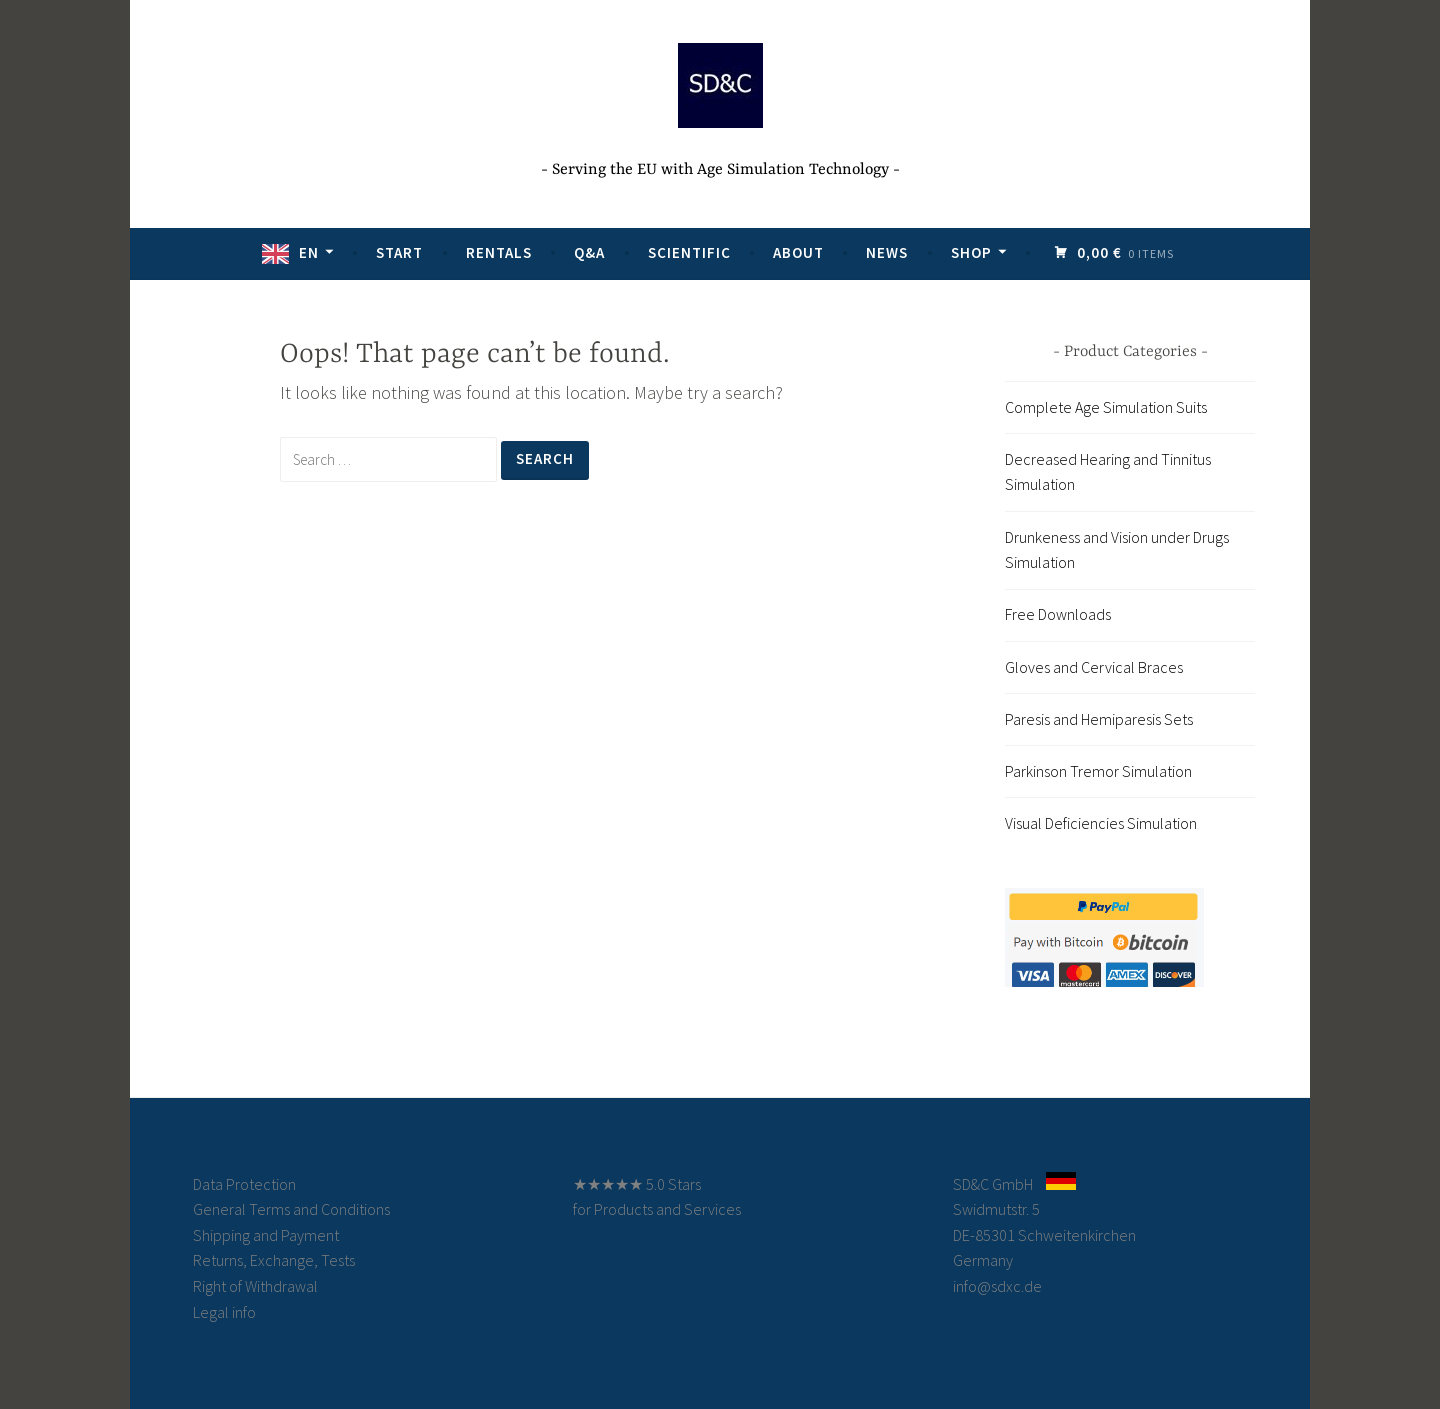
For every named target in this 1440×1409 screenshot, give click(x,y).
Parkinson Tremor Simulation (1098, 771)
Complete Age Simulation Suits (1106, 407)
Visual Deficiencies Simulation (1101, 823)
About (798, 252)
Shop (971, 252)
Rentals (499, 252)
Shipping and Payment (266, 1235)
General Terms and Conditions (291, 1209)
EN (309, 252)
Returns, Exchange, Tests (274, 1260)
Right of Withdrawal (255, 1286)
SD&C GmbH (993, 1184)
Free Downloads (1058, 614)
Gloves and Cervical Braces (1094, 667)
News (887, 252)
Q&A (589, 252)
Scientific (689, 252)
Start (399, 252)
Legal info (224, 1312)
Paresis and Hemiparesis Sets (1099, 719)
